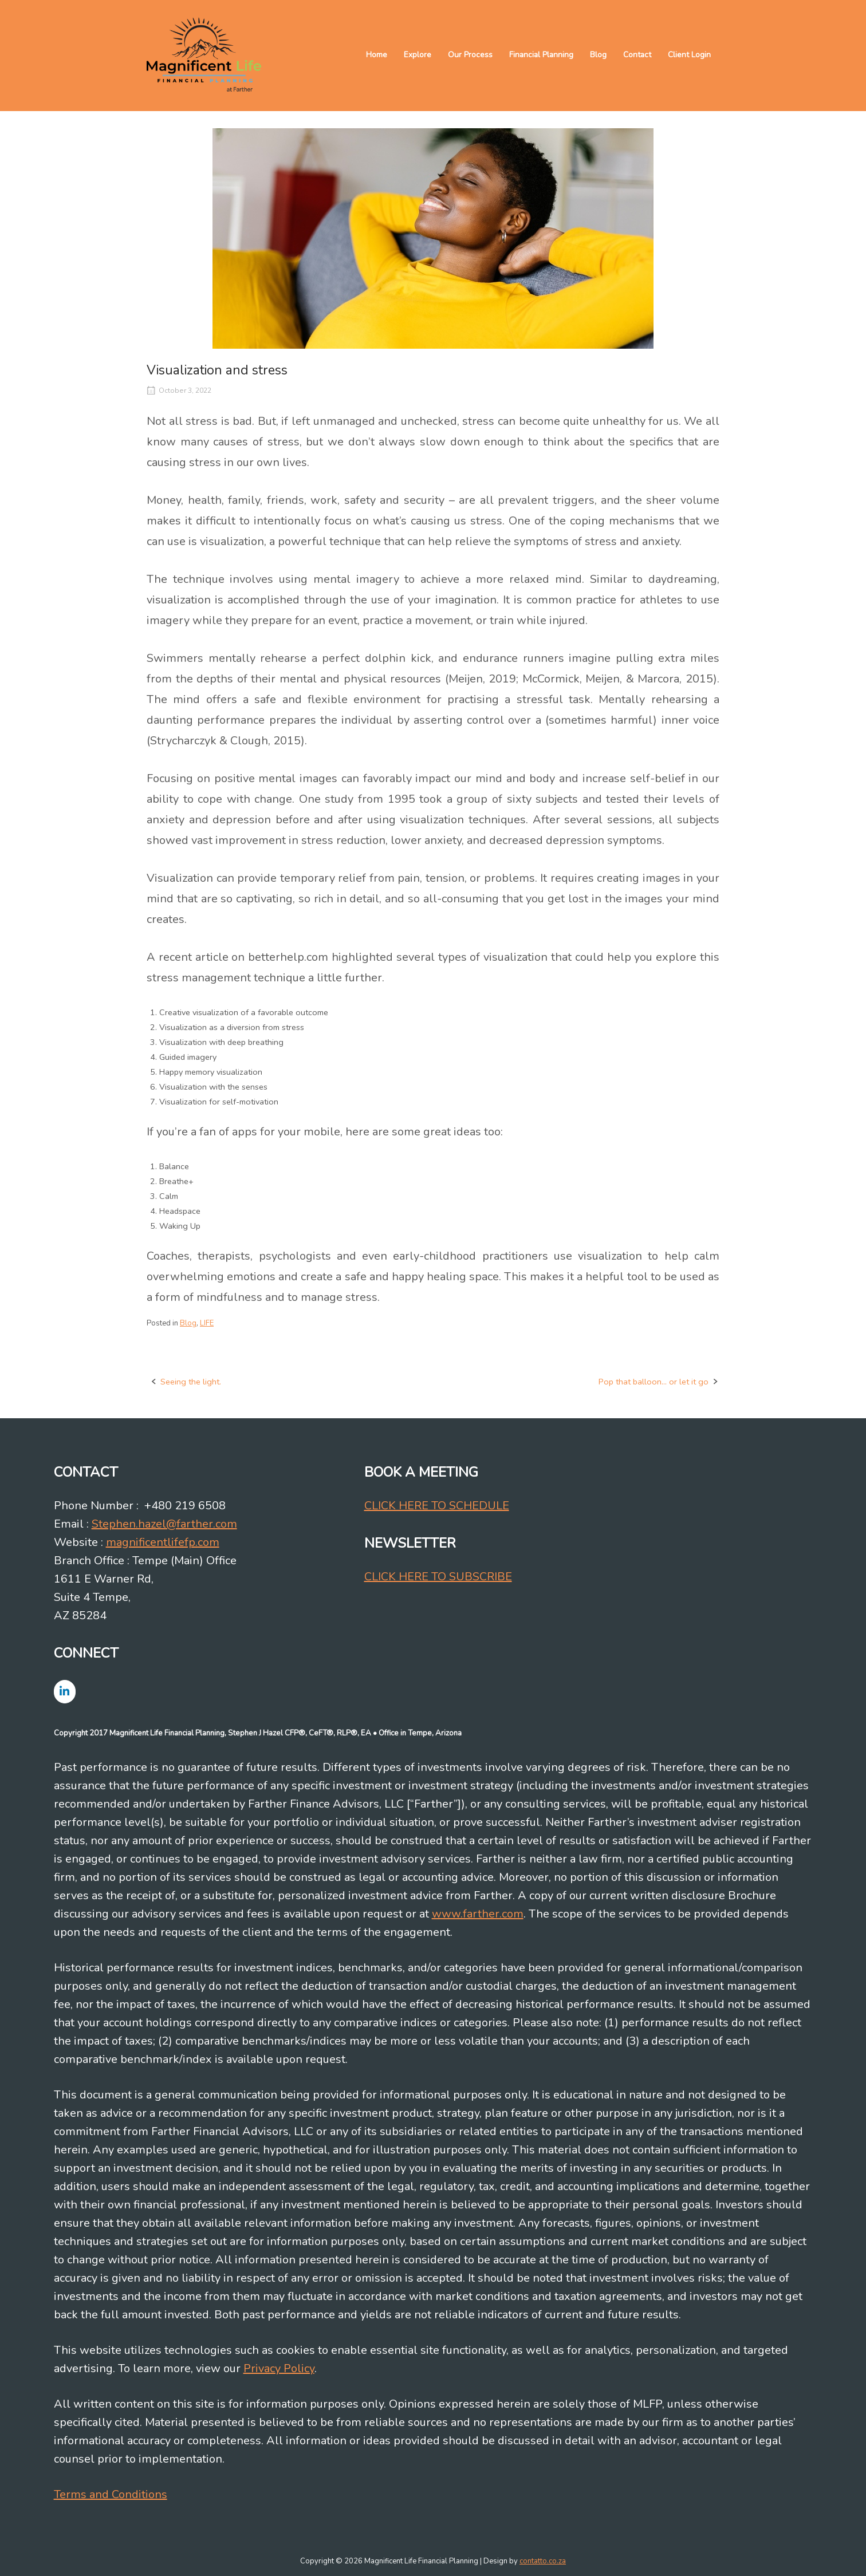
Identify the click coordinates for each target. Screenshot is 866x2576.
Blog (598, 54)
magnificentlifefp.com (162, 1542)
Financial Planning (541, 54)
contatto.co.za (542, 2561)
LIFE (207, 1323)
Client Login (689, 54)
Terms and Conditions (110, 2494)
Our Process (470, 54)
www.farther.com (477, 1914)
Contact (637, 54)
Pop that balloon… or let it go (653, 1381)
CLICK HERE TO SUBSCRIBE (438, 1576)
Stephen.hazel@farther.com (164, 1524)
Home (376, 54)
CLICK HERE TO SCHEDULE (436, 1505)
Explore (417, 54)
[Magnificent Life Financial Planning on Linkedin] (65, 1691)
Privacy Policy (278, 2368)
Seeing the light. (190, 1381)
